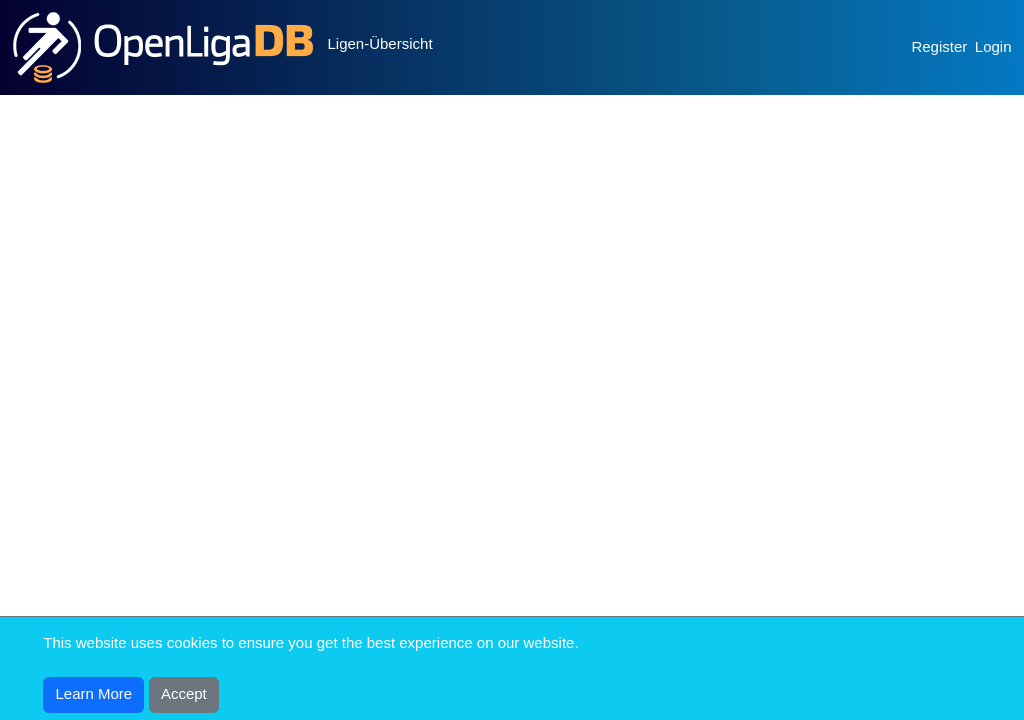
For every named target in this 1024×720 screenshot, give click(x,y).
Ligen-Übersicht (380, 43)
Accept (184, 693)
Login (993, 46)
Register (939, 46)
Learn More (94, 693)
